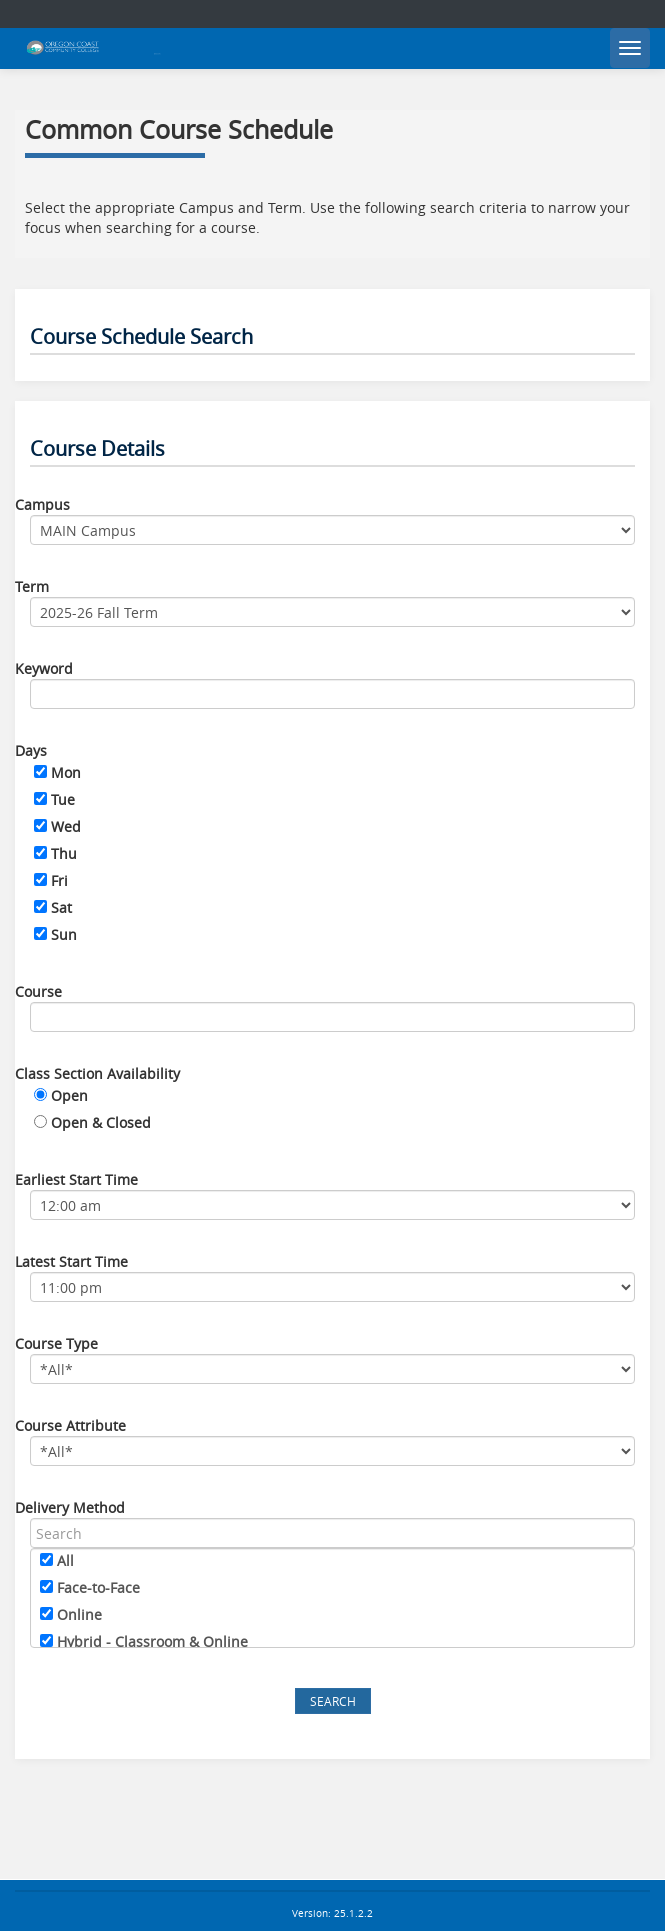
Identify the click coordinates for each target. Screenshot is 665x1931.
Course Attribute (70, 1425)
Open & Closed (101, 1122)
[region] (332, 1598)
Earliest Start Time (76, 1179)
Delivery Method (70, 1507)
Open (69, 1095)
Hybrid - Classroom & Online (152, 1641)
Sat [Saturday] (61, 907)
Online (79, 1614)
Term (32, 586)
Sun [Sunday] (64, 934)
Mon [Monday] (66, 772)
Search (333, 1701)
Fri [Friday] (59, 880)
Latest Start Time (71, 1261)
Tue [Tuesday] (63, 799)
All (65, 1560)
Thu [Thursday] (64, 853)
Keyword (44, 668)
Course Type (56, 1343)
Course (38, 991)
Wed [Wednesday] (66, 826)
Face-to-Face (98, 1587)
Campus (42, 504)
